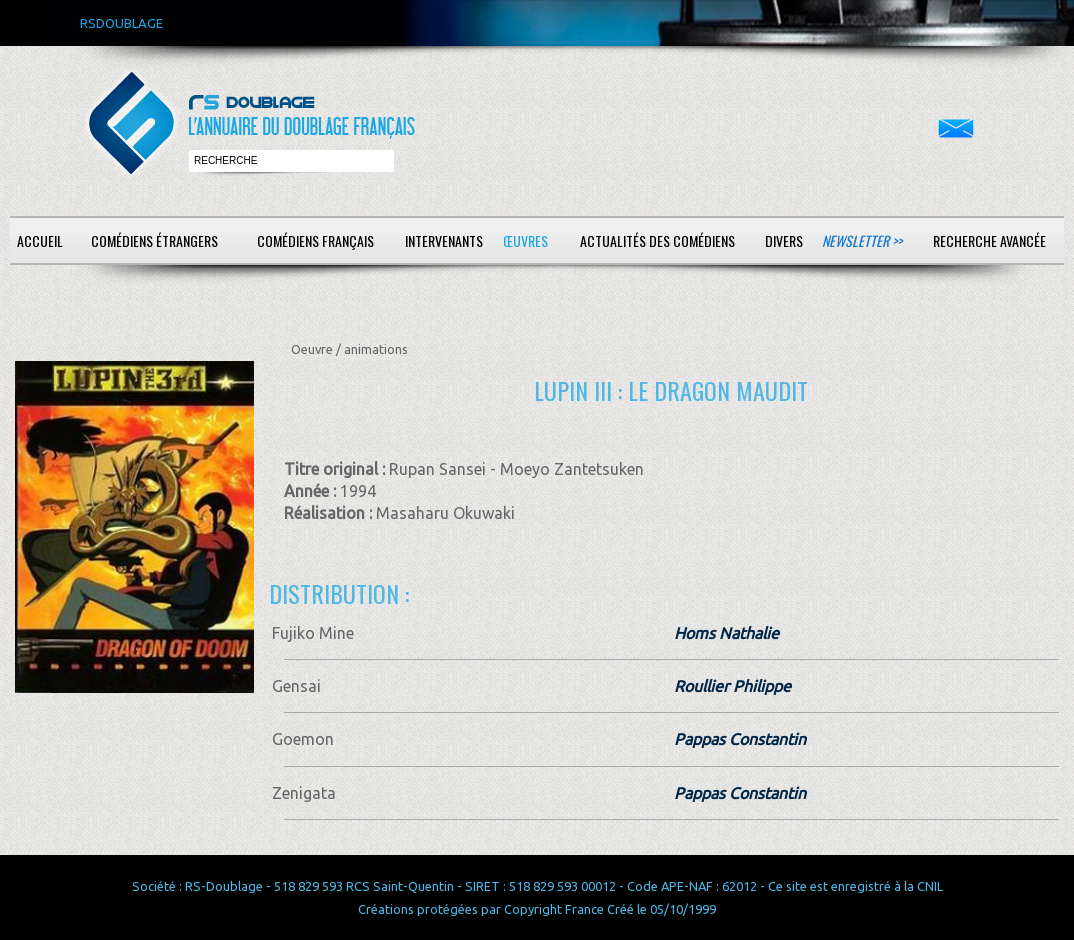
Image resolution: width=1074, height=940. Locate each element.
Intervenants (444, 240)
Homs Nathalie (726, 633)
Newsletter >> (862, 240)
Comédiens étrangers (154, 240)
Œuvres (525, 240)
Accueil (40, 240)
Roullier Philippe (732, 686)
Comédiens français (315, 240)
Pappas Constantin (740, 739)
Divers (784, 240)
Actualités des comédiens (657, 240)
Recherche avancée (989, 240)
